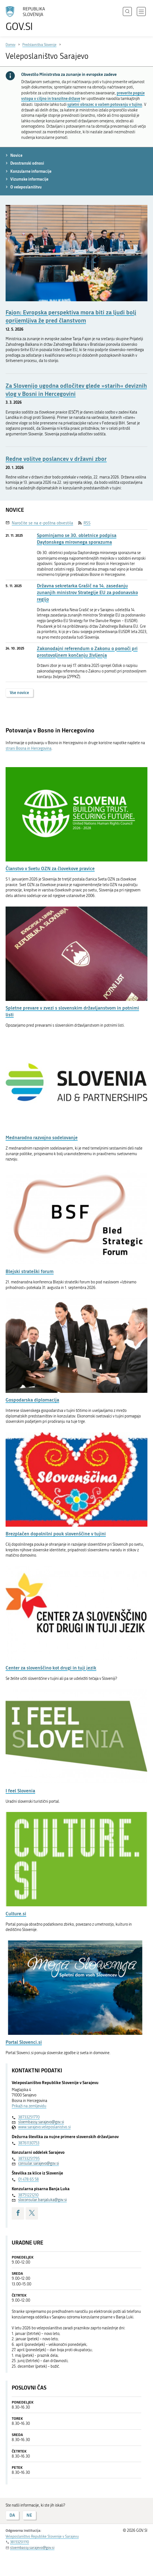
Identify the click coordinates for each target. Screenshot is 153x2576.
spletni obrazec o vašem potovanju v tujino (104, 104)
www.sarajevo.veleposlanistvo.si (44, 2127)
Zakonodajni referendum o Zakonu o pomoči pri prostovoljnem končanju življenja (87, 651)
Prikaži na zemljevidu (29, 2106)
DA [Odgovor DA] (12, 2515)
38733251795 (29, 2158)
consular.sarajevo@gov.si (38, 2163)
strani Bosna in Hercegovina (28, 748)
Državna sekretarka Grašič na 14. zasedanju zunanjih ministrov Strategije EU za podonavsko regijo (87, 592)
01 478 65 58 (28, 2179)
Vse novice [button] (19, 692)
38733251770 (29, 2117)
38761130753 (28, 2143)
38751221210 (28, 2195)
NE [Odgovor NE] (29, 2515)
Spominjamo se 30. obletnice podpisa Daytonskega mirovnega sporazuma (76, 538)
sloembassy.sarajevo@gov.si (41, 2122)
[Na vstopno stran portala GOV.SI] (28, 19)
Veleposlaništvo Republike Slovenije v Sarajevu (42, 2536)
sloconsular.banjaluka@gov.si (42, 2199)
